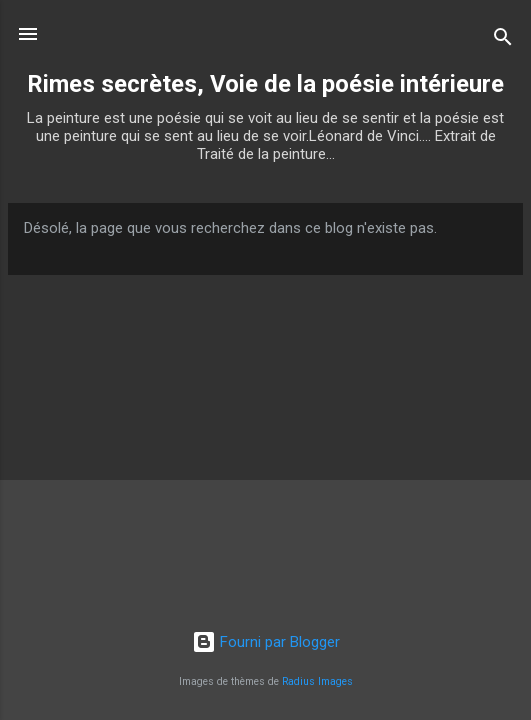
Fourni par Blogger (266, 642)
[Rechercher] (503, 40)
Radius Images (317, 681)
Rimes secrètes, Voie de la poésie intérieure (265, 84)
